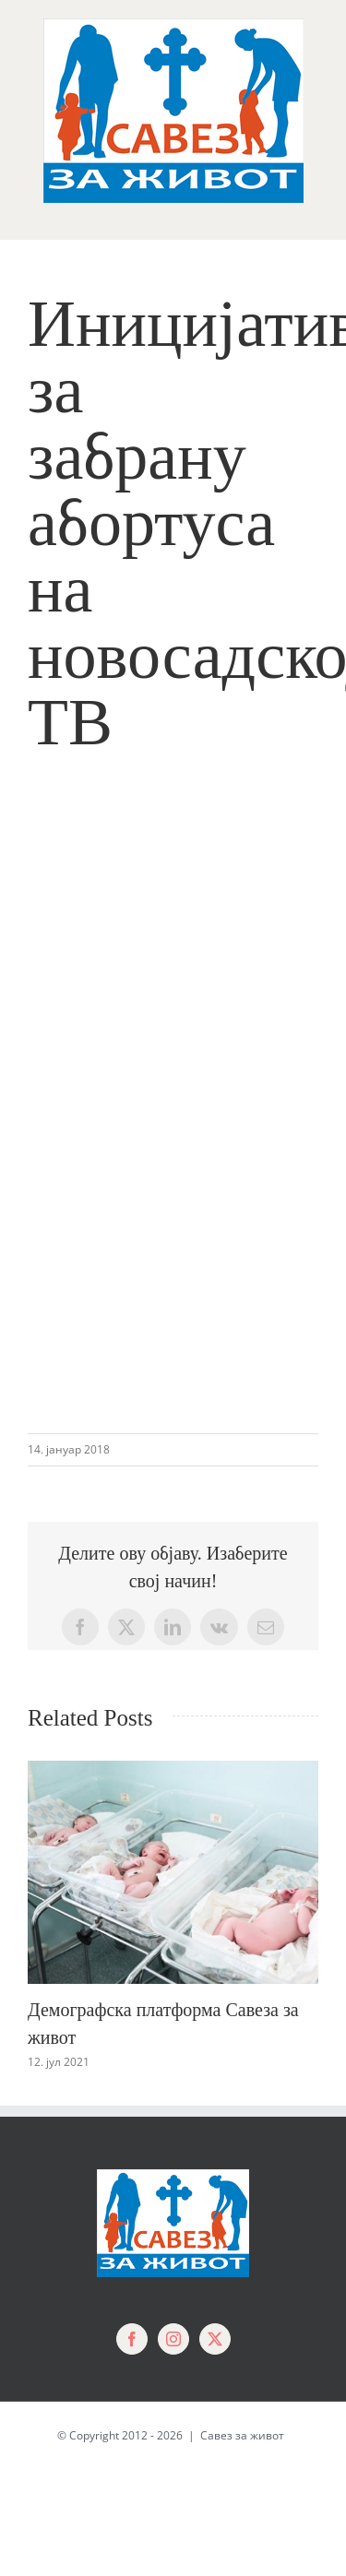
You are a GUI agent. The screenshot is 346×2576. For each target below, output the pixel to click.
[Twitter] (215, 2339)
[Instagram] (173, 2339)
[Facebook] (132, 2339)
